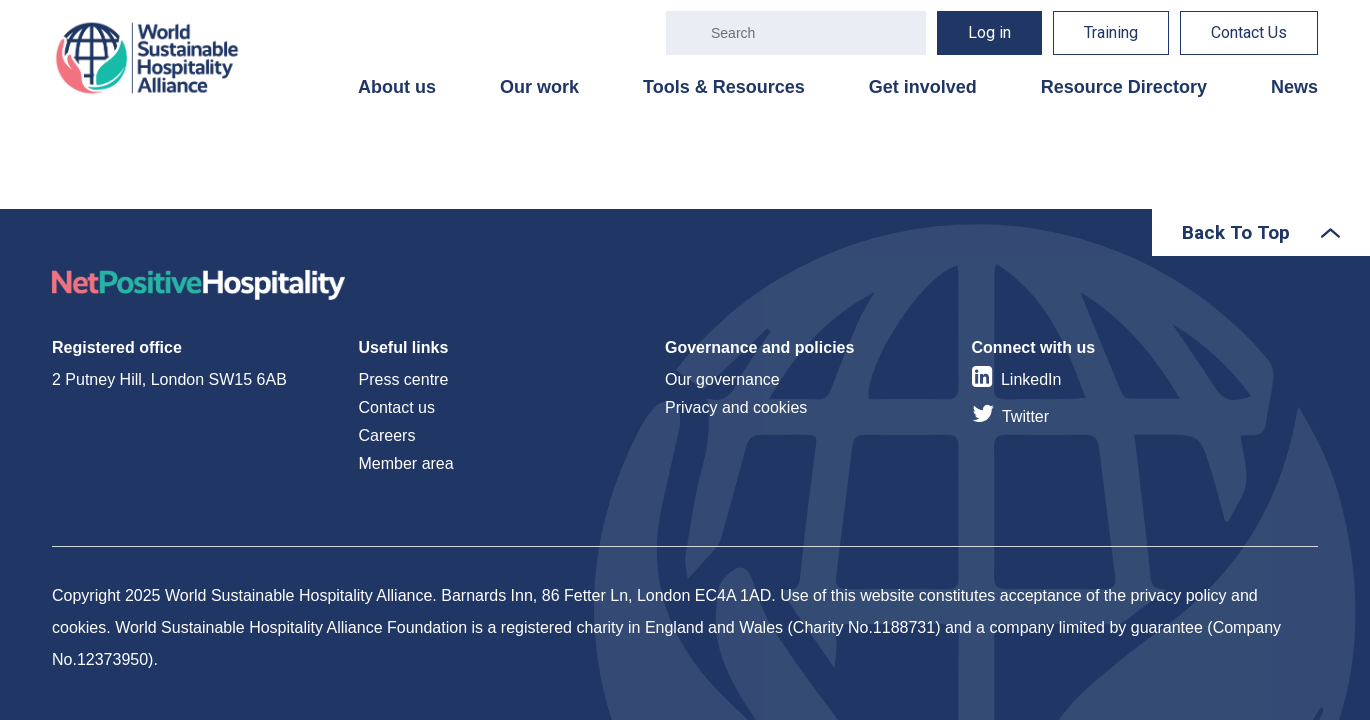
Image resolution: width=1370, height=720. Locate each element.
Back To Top (1236, 232)
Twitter (1025, 416)
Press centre (404, 379)
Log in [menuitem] (989, 32)
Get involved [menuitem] (923, 87)
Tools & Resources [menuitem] (724, 87)
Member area (406, 463)
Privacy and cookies (736, 407)
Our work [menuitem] (539, 87)
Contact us (397, 407)
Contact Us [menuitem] (1249, 32)
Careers (387, 435)
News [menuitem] (1294, 87)
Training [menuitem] (1111, 32)
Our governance (722, 379)
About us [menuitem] (397, 87)
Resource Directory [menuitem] (1124, 87)
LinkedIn (1031, 379)
